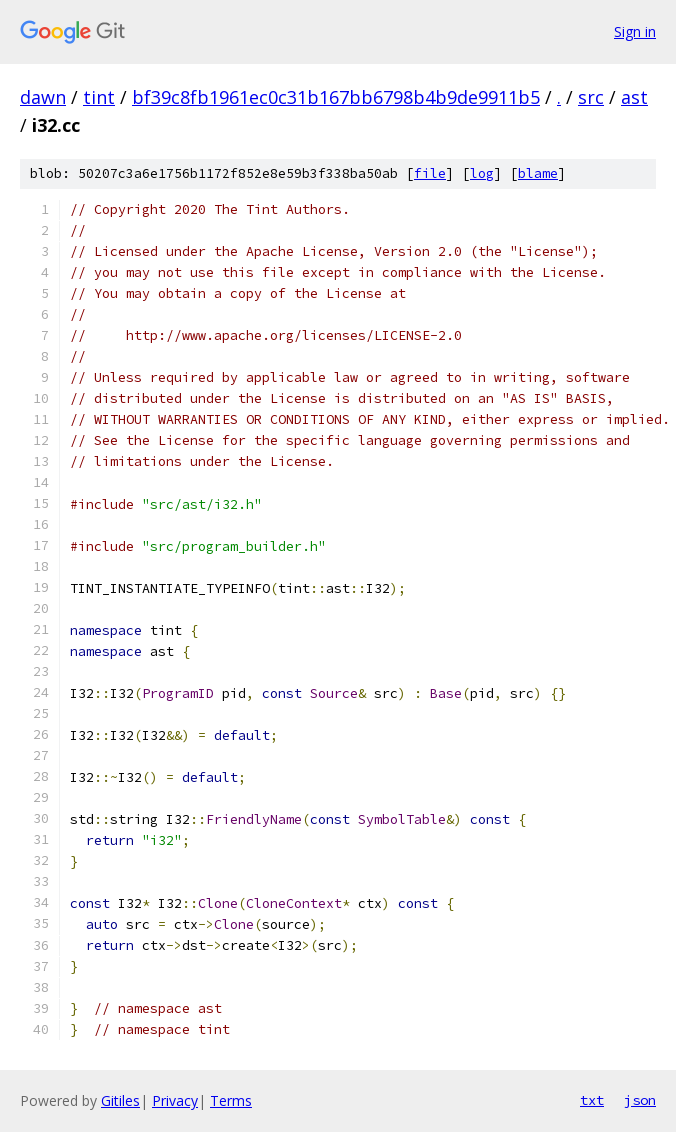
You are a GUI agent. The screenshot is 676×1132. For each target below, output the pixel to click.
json (640, 1100)
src (591, 97)
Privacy (175, 1100)
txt (592, 1100)
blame (538, 173)
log (482, 173)
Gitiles (120, 1100)
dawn (43, 97)
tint (99, 97)
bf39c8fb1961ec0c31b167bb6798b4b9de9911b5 (336, 97)
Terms (231, 1100)
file (430, 173)
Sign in (635, 31)
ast (634, 97)
